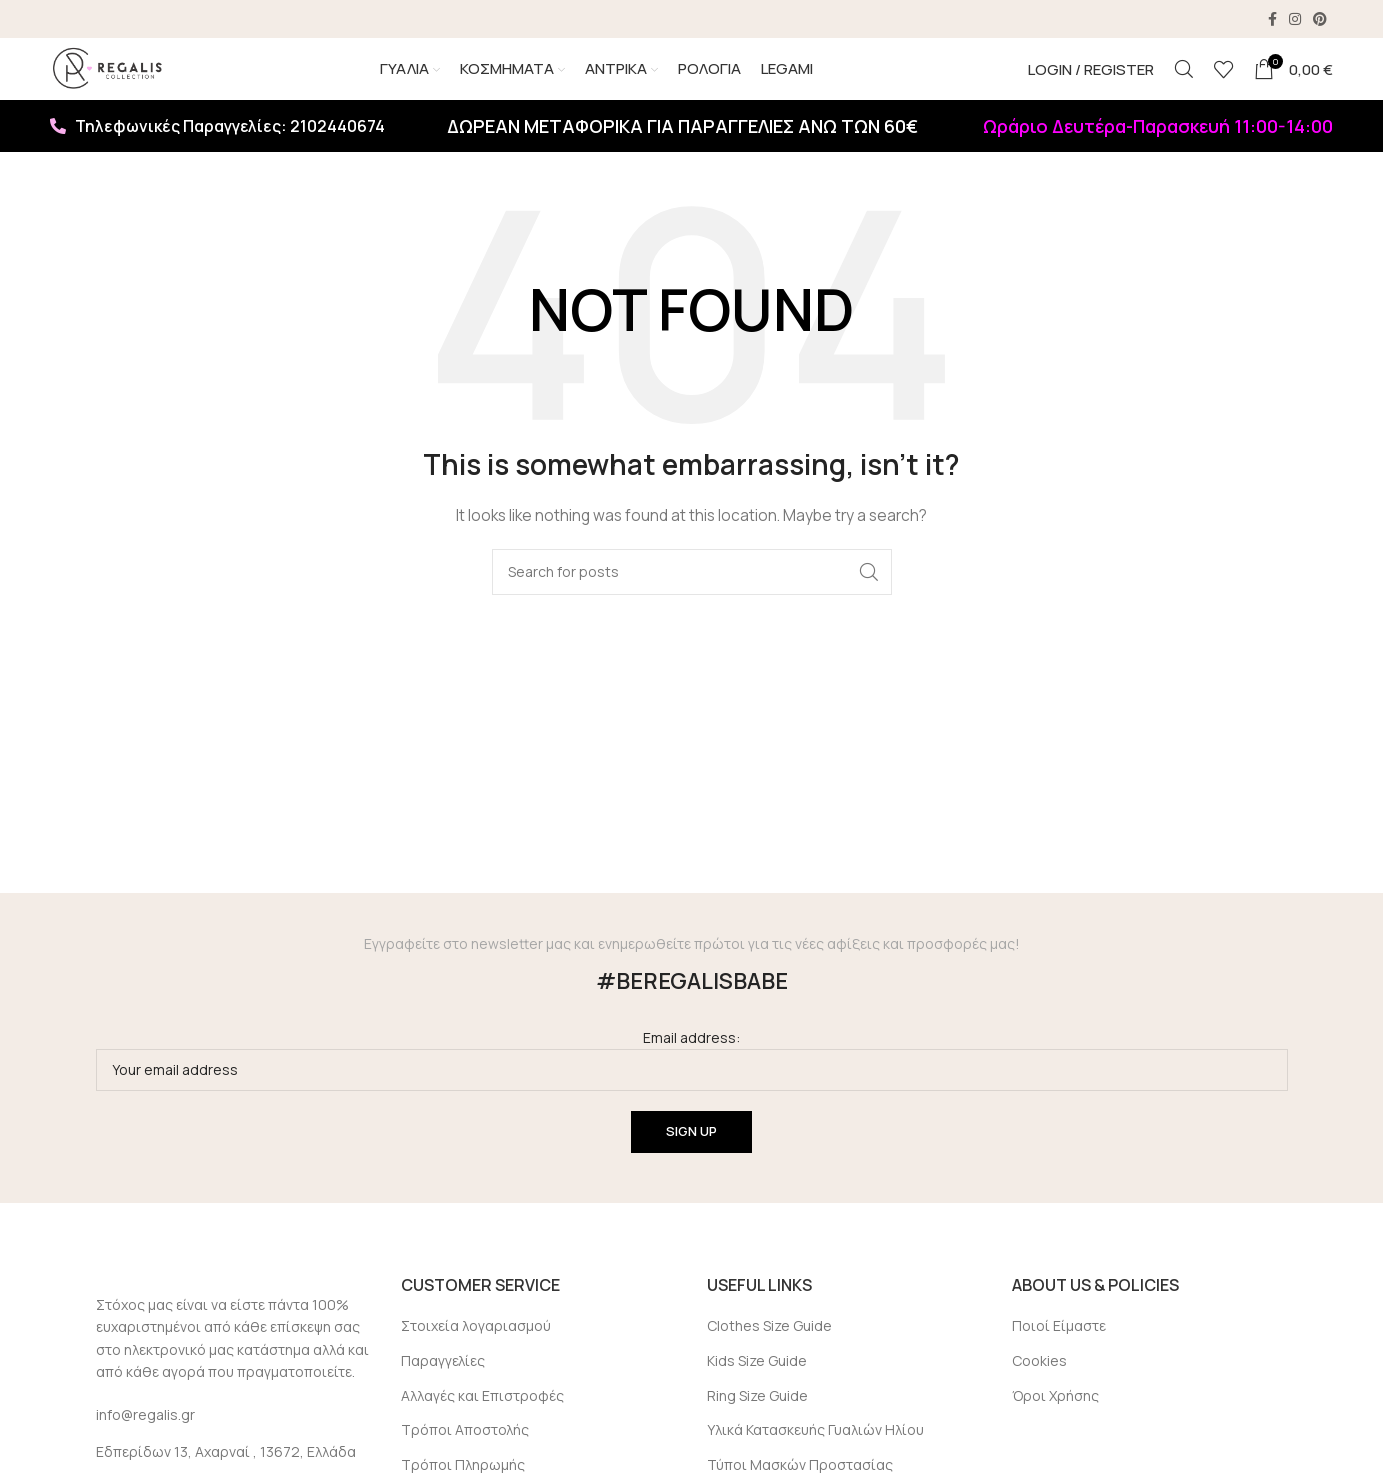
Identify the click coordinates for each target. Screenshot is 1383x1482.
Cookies (1039, 1390)
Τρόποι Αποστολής (465, 1459)
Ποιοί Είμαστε (1059, 1355)
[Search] (1184, 85)
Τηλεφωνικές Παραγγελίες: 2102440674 (217, 156)
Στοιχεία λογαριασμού (476, 1355)
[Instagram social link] (1295, 20)
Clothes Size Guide (769, 1355)
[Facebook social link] (1272, 20)
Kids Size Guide (757, 1390)
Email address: (692, 1088)
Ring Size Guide (757, 1424)
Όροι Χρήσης (1055, 1424)
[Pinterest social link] (1320, 20)
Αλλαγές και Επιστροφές (482, 1424)
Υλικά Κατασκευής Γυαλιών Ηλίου (815, 1459)
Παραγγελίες (443, 1390)
